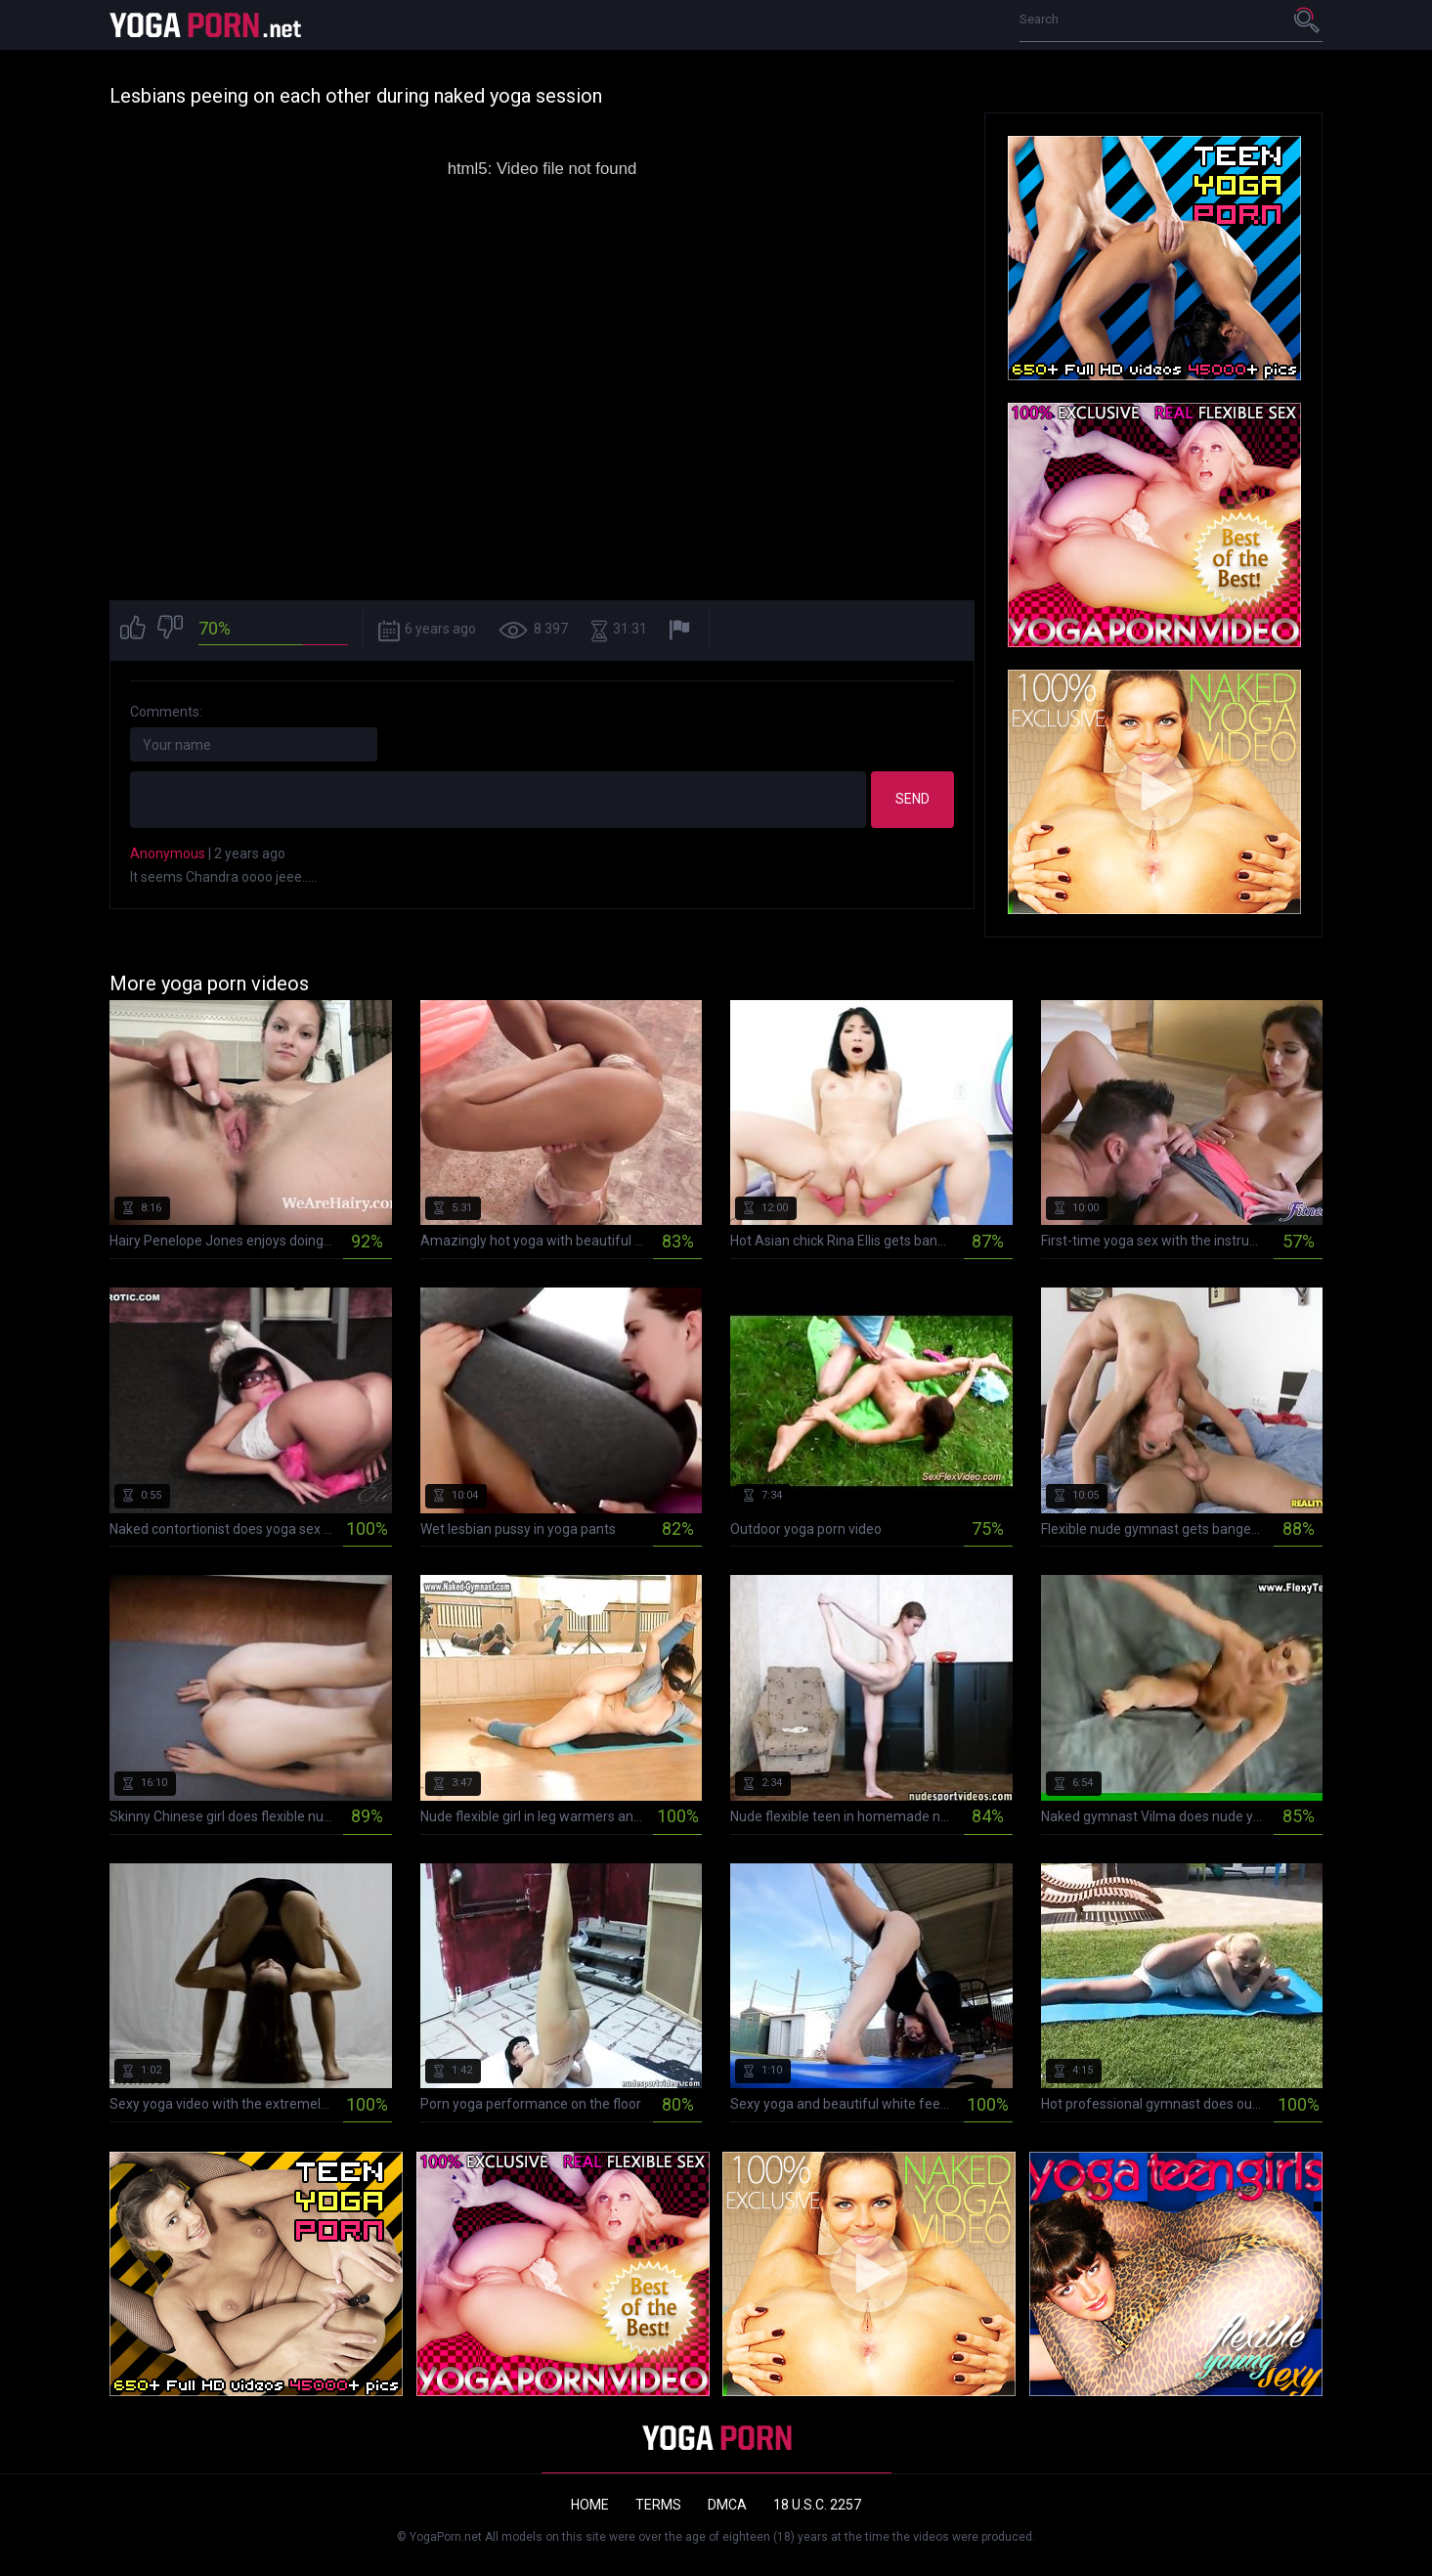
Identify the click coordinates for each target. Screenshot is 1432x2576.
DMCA (727, 2504)
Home (590, 2504)
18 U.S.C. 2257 (817, 2504)
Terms (658, 2504)
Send (912, 799)
